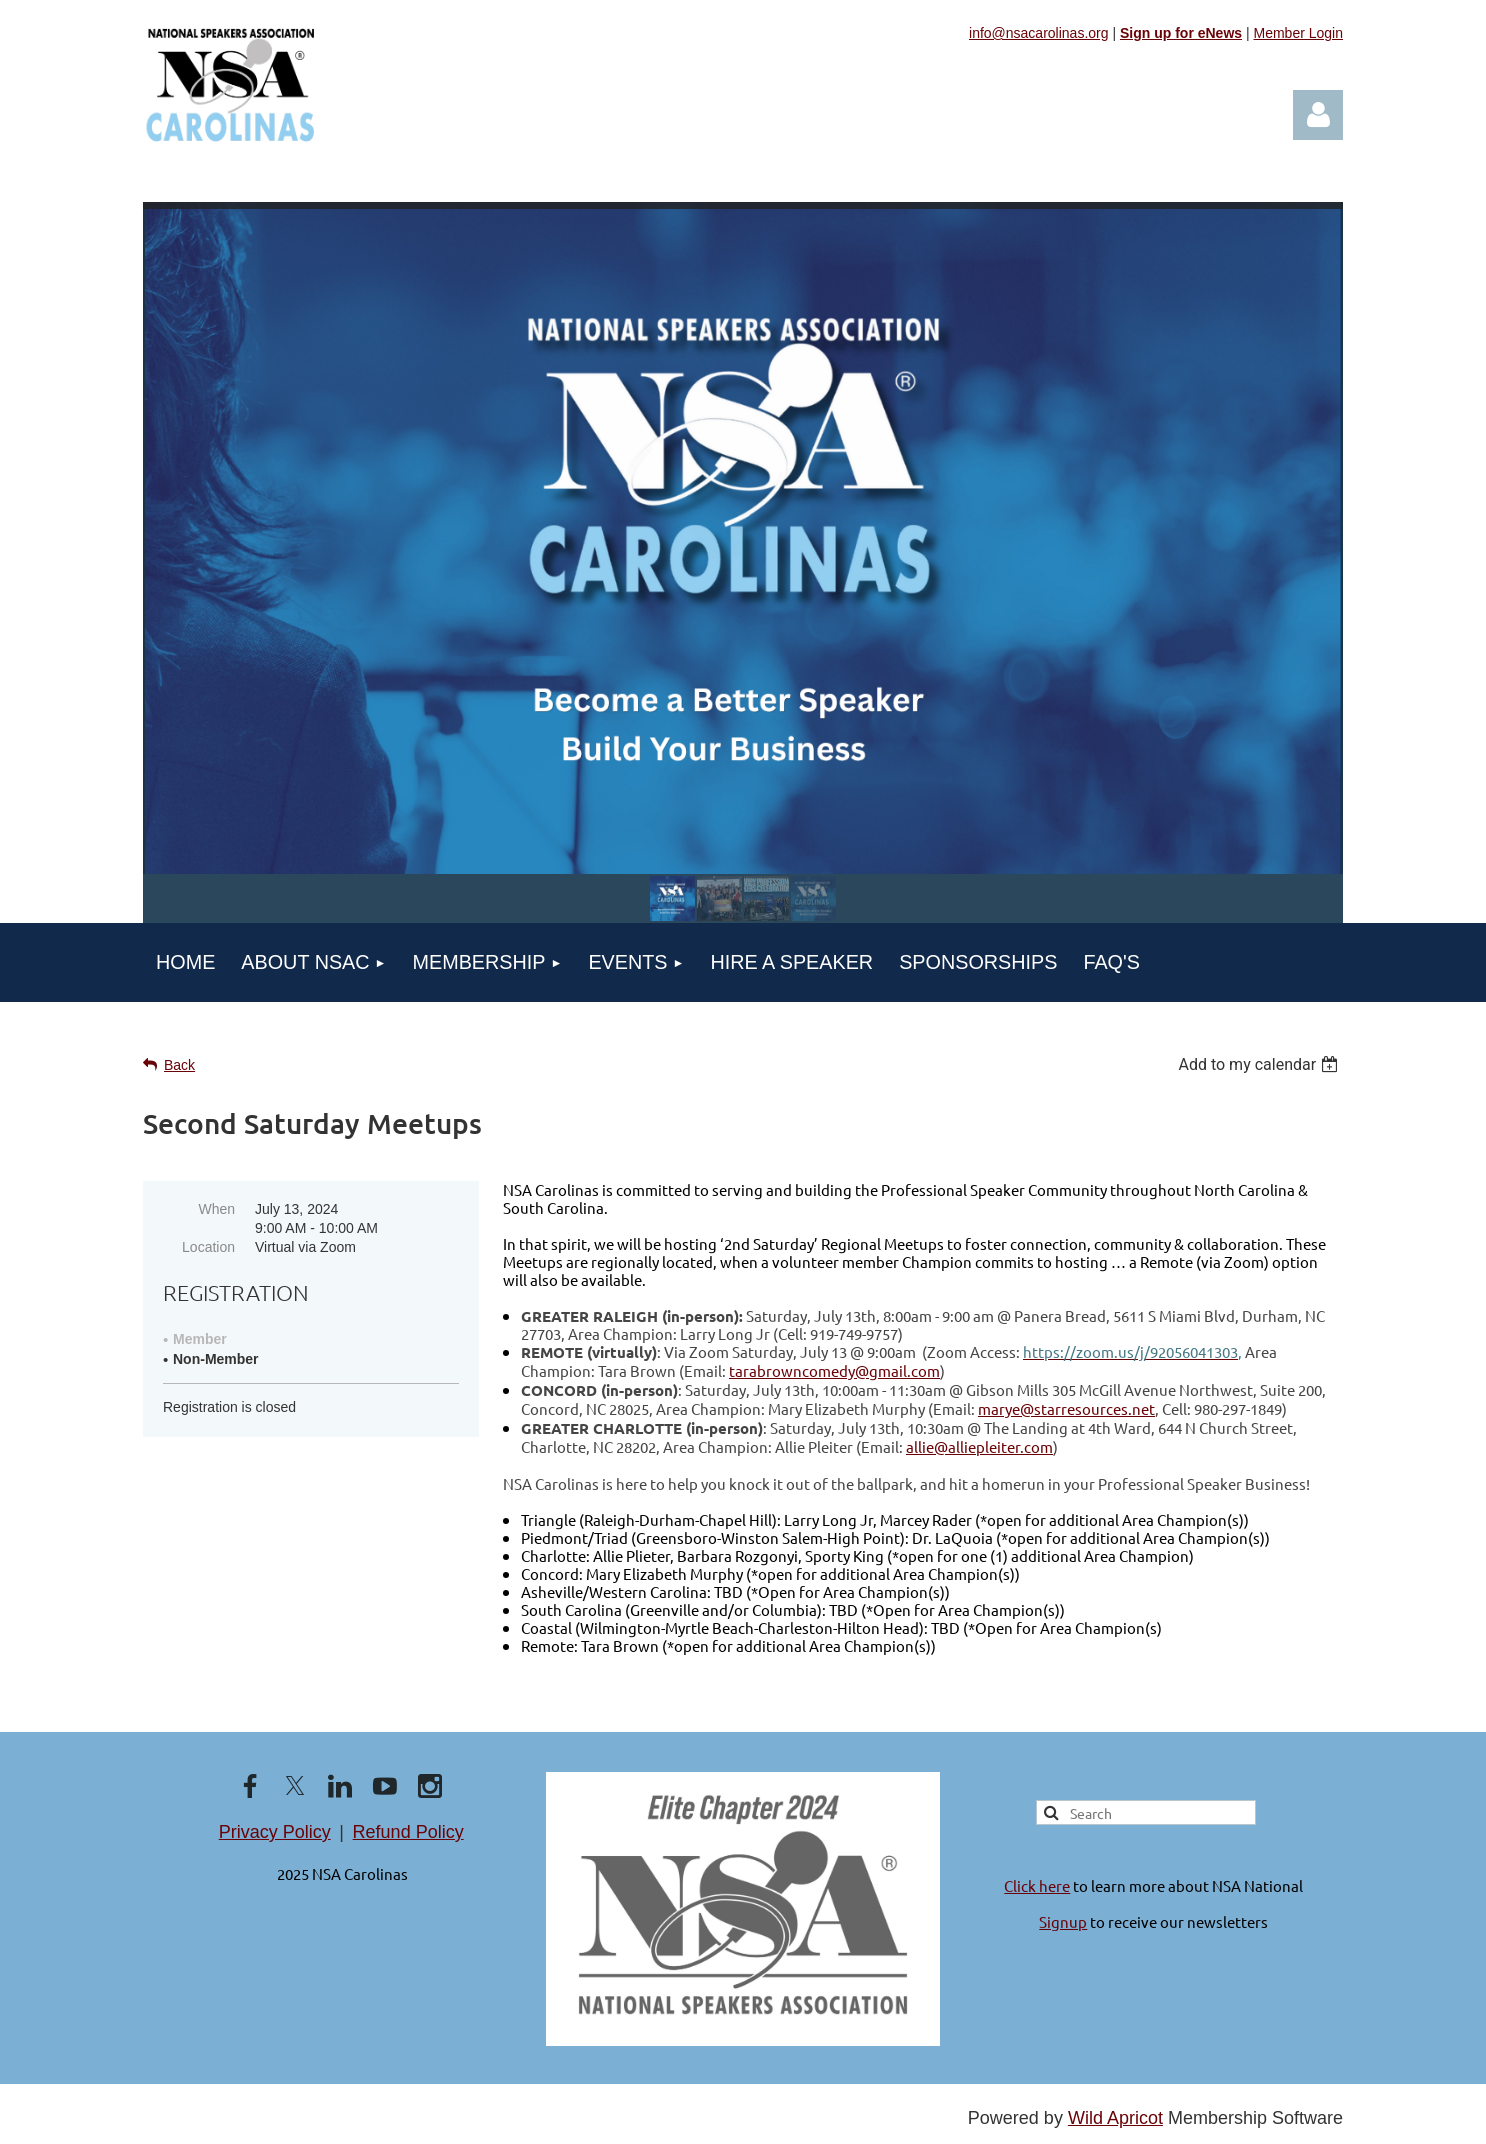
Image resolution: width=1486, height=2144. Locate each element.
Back (179, 1065)
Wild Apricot (1115, 2118)
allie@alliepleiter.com (979, 1446)
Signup (1063, 1921)
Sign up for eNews (1181, 33)
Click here (1037, 1885)
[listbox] (1260, 1064)
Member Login (1299, 33)
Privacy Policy (275, 1832)
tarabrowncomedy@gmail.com (834, 1370)
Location (208, 1247)
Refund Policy (408, 1832)
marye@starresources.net (1066, 1408)
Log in (1318, 115)
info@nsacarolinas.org (1039, 33)
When (216, 1209)
